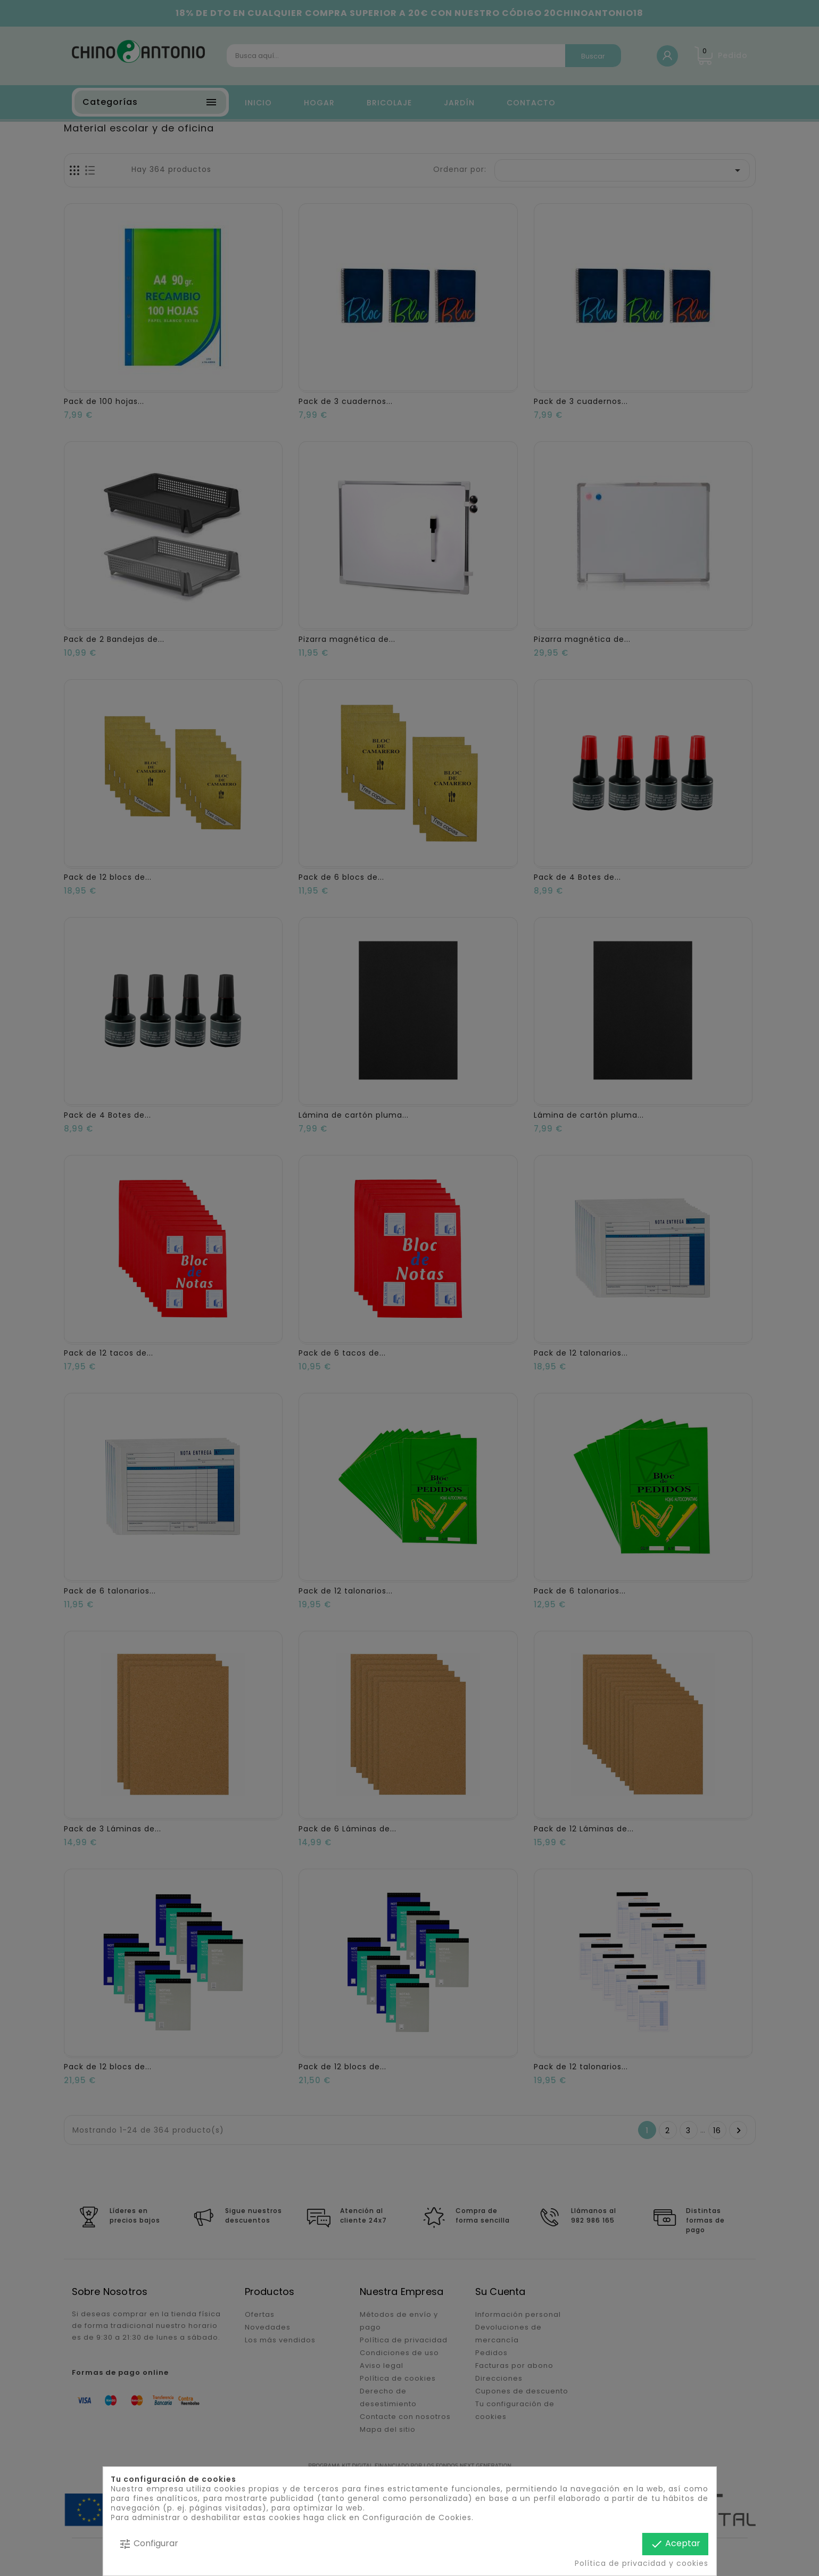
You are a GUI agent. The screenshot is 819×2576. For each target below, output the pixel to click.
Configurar (148, 2543)
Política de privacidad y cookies (641, 2563)
